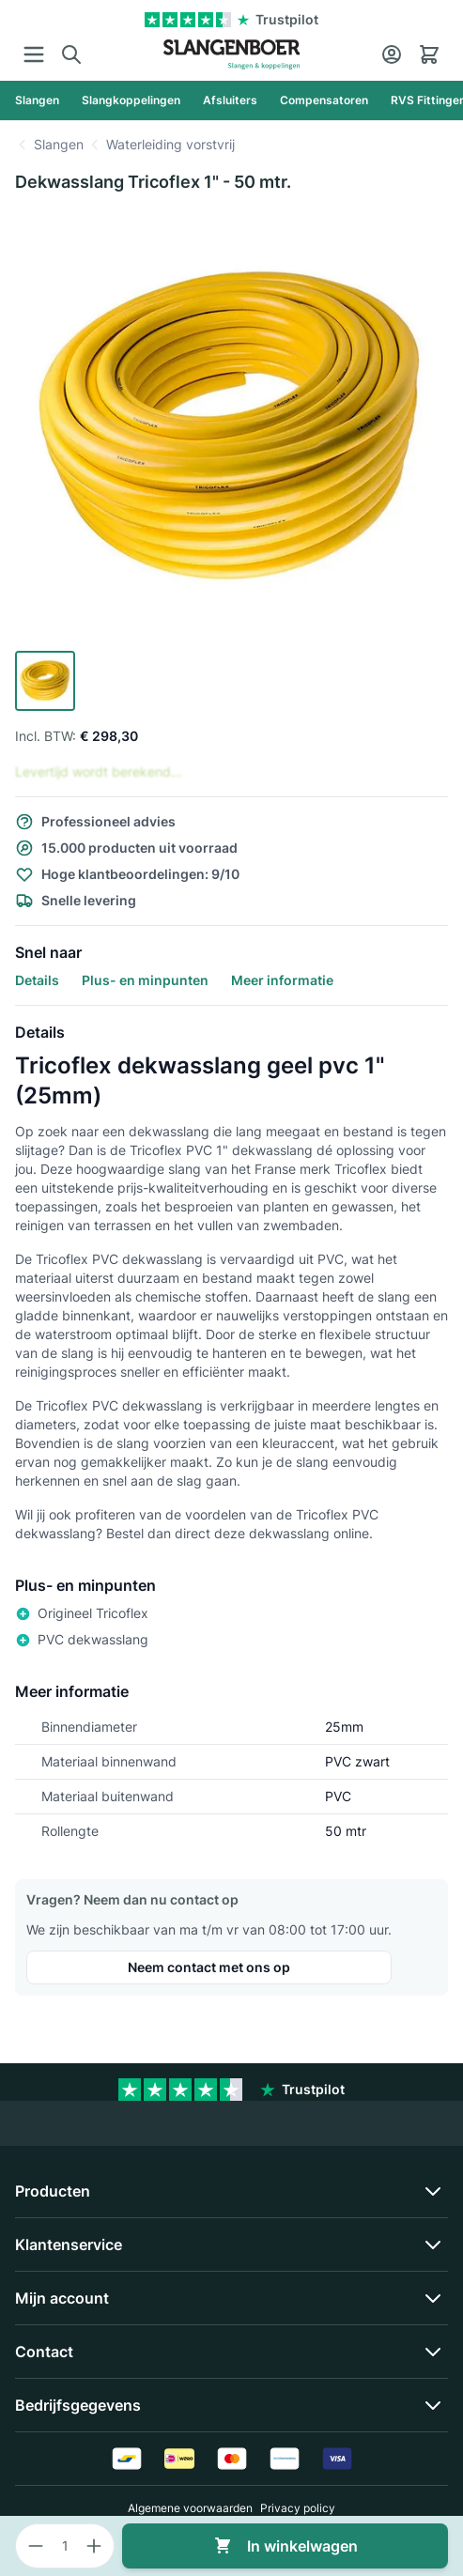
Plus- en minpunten (145, 980)
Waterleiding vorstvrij (170, 144)
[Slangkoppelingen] (131, 100)
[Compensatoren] (324, 100)
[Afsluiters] (230, 100)
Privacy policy (297, 2508)
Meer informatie (282, 980)
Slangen (59, 144)
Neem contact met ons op (209, 1967)
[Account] (391, 54)
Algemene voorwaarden (190, 2508)
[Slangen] (37, 100)
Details (37, 980)
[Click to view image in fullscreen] (231, 426)
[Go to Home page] (231, 54)
